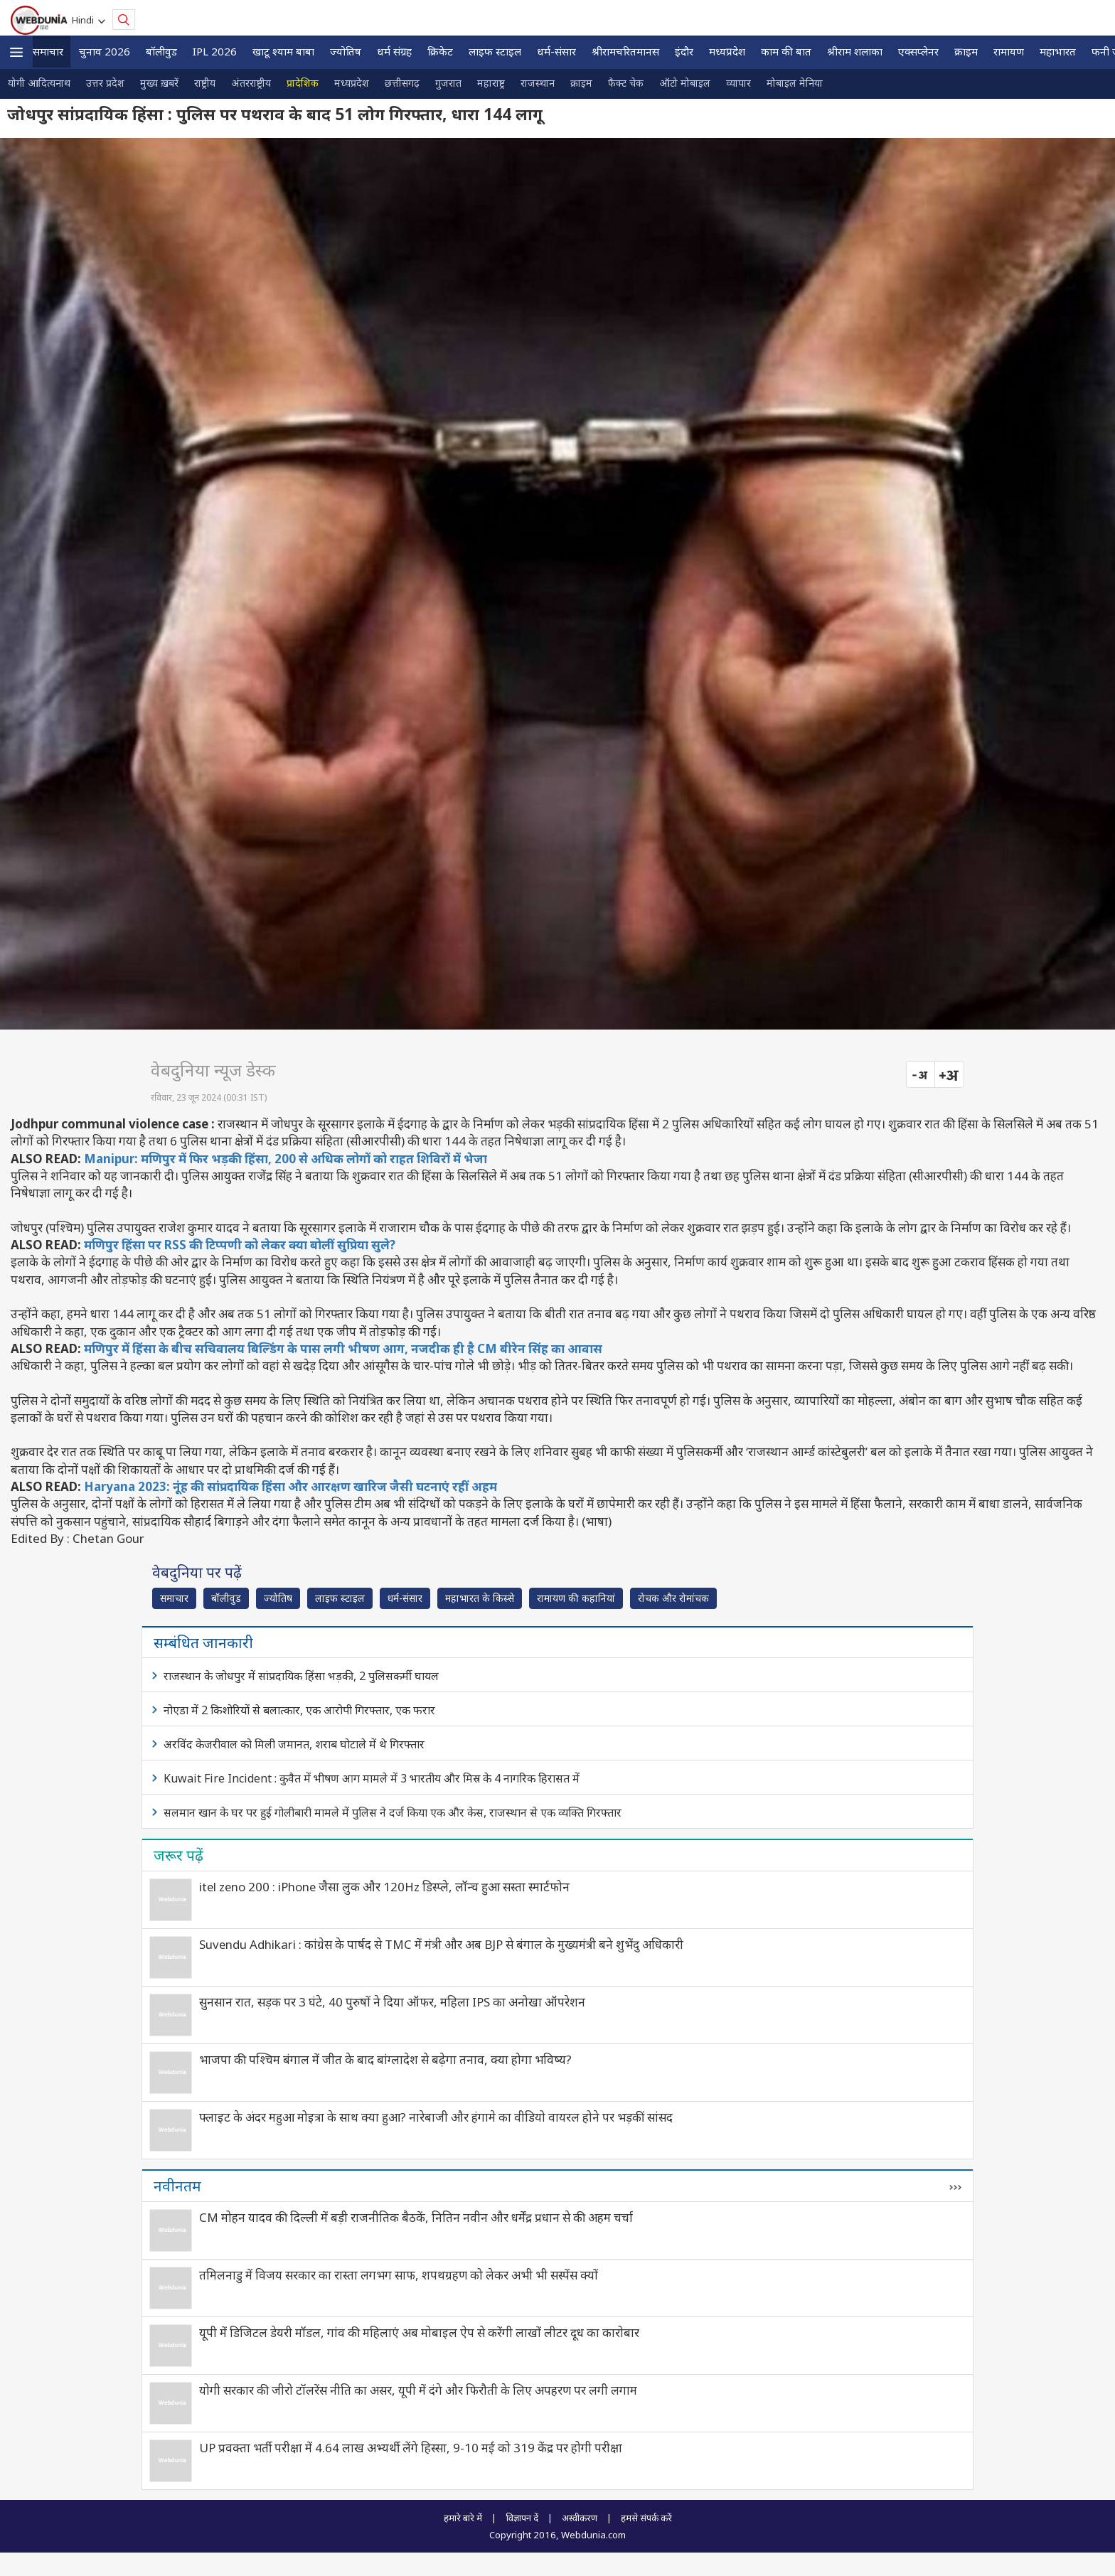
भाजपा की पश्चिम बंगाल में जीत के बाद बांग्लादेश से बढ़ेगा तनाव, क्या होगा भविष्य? (385, 2059)
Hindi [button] (85, 20)
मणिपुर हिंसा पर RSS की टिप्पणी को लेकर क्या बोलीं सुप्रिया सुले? (239, 1244)
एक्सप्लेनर (918, 51)
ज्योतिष (345, 51)
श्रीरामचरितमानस (625, 51)
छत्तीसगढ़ (402, 83)
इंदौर (684, 51)
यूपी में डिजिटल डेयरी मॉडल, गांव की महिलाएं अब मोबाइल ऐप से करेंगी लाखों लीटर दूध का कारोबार (419, 2332)
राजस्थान (538, 83)
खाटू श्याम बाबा (283, 51)
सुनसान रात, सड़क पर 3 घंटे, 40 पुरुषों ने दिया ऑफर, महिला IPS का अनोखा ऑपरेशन (392, 2002)
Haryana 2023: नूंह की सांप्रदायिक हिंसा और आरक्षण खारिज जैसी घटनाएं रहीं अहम (290, 1486)
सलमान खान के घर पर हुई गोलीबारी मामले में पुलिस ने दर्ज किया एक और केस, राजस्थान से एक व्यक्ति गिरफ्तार (392, 1812)
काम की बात (786, 51)
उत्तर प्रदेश (105, 83)
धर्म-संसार (556, 51)
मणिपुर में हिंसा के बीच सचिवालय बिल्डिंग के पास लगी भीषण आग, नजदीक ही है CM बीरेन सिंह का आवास (343, 1348)
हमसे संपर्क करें (646, 2517)
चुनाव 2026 (104, 51)
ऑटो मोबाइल (684, 83)
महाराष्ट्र (491, 83)
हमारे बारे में (463, 2517)
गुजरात (448, 83)
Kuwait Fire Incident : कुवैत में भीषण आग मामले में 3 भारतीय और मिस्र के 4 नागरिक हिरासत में (372, 1778)
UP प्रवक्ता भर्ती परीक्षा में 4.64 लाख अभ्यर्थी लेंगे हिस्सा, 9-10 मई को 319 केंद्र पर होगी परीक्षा (410, 2447)
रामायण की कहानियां (576, 1598)
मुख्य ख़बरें (159, 83)
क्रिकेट (440, 51)
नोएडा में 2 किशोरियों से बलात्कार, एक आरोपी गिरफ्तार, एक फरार (299, 1710)
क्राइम (966, 51)
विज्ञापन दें (522, 2517)
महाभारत (1058, 51)
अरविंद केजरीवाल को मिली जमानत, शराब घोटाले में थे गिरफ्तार (294, 1744)
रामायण (1008, 51)
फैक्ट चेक (626, 83)
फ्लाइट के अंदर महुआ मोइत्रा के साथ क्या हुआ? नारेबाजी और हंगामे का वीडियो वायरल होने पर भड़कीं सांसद (436, 2117)
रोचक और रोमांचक (673, 1598)
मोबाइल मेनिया (795, 83)
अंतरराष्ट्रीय (251, 83)
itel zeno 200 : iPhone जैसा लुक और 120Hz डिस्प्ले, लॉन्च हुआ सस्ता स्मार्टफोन (384, 1886)
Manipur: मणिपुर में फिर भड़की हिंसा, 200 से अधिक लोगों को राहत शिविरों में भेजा (285, 1158)
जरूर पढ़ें (178, 1855)
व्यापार (738, 83)
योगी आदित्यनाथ (39, 83)
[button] (16, 52)
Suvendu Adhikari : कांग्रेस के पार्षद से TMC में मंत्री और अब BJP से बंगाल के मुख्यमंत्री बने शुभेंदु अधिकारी (441, 1944)
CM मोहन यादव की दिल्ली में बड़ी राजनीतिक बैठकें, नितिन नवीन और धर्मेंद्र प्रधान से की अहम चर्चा (416, 2217)
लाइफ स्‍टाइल (495, 51)
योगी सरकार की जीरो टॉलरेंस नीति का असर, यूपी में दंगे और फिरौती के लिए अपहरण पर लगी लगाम (418, 2390)
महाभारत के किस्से (479, 1598)
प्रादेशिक (303, 83)
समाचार (48, 51)
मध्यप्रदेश (727, 51)
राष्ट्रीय (204, 83)
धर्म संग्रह (394, 51)
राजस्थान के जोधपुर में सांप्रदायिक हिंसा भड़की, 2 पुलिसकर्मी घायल (301, 1676)
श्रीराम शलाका (854, 51)
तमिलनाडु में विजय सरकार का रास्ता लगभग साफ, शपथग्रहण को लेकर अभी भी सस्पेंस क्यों (398, 2275)
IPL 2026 (215, 51)
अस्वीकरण (579, 2517)
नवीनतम (177, 2186)
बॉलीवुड (161, 51)
